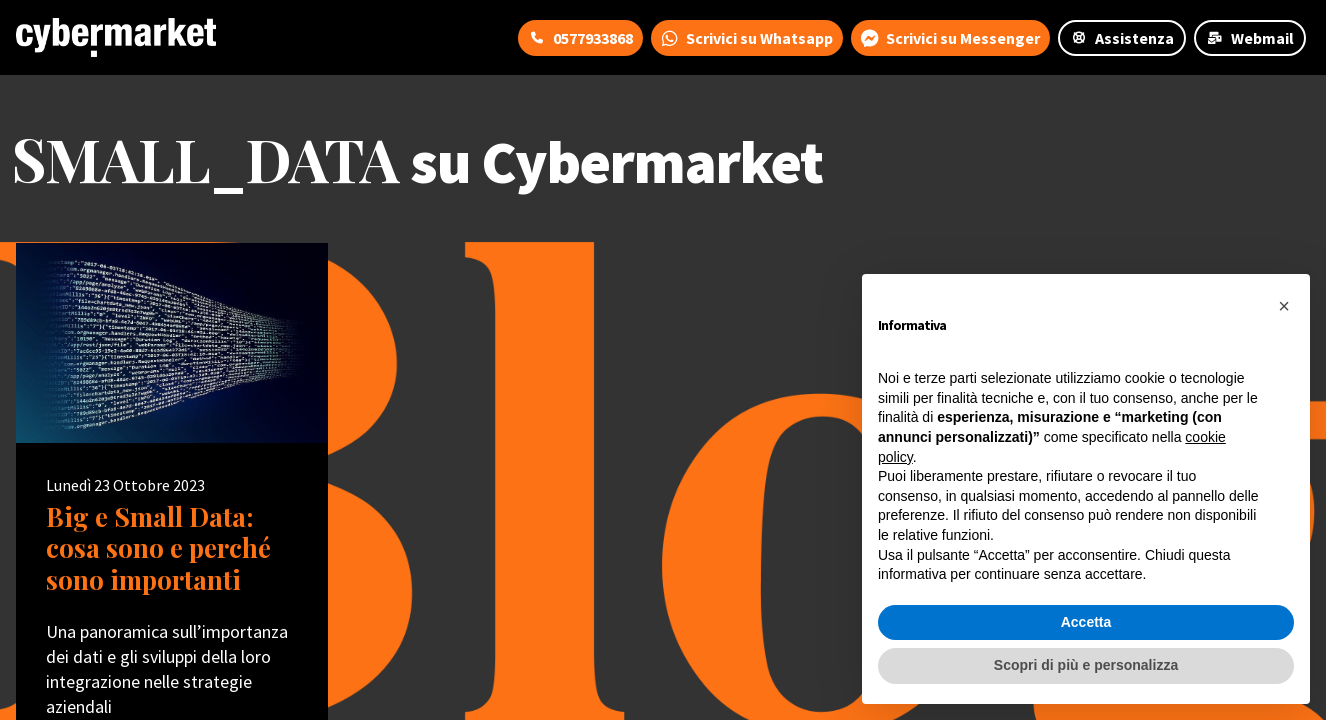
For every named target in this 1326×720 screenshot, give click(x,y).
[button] (1284, 306)
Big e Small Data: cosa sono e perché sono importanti (158, 548)
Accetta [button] (1086, 622)
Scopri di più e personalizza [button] (1086, 665)
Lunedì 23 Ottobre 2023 (125, 485)
